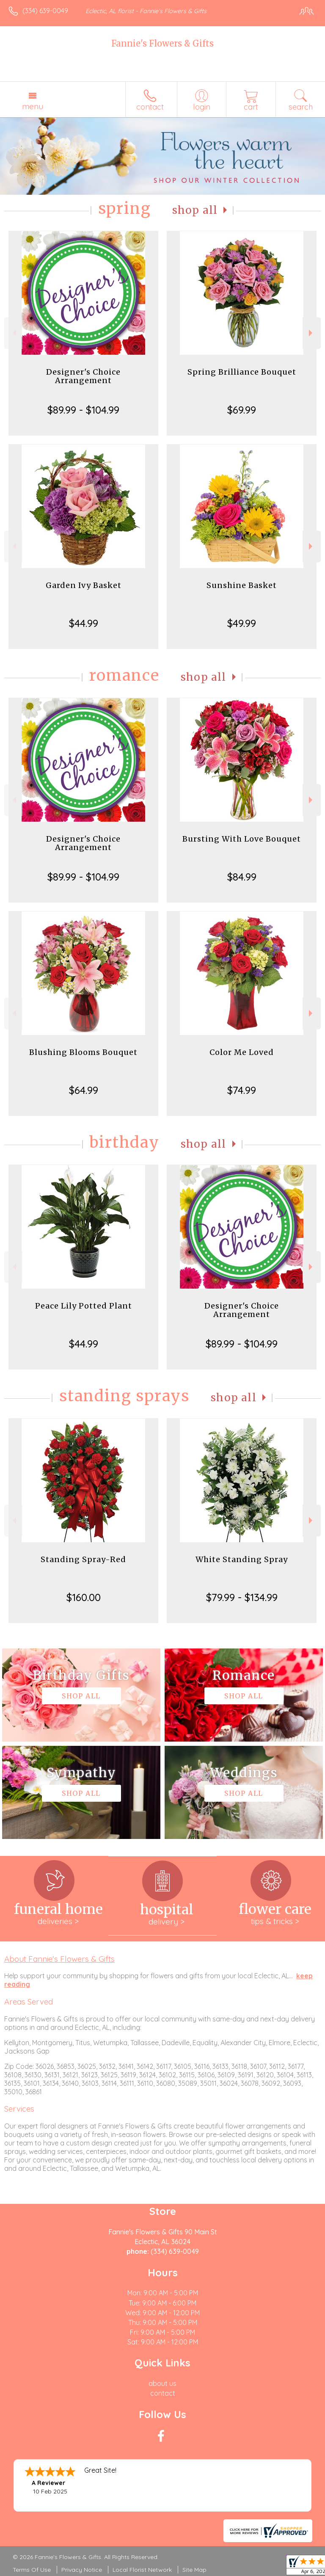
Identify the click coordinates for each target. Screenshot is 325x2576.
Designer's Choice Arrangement (83, 376)
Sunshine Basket (242, 585)
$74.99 (241, 1090)
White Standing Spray (242, 1559)
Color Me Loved (241, 1052)
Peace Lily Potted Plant (83, 1306)
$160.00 (83, 1597)
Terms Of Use (32, 2569)
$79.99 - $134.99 (242, 1597)
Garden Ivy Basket (83, 585)
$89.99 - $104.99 (83, 409)
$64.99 (83, 1090)
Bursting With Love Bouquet (241, 839)
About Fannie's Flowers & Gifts (59, 1959)
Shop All (195, 210)
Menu (32, 106)
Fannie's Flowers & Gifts (162, 43)
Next (312, 333)
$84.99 (241, 876)
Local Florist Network (142, 2569)
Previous (13, 333)
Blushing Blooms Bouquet (83, 1052)
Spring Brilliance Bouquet (241, 372)
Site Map (194, 2569)
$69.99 (241, 409)
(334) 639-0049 (45, 10)
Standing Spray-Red (83, 1559)
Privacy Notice (81, 2569)
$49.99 (241, 623)
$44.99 (83, 623)
